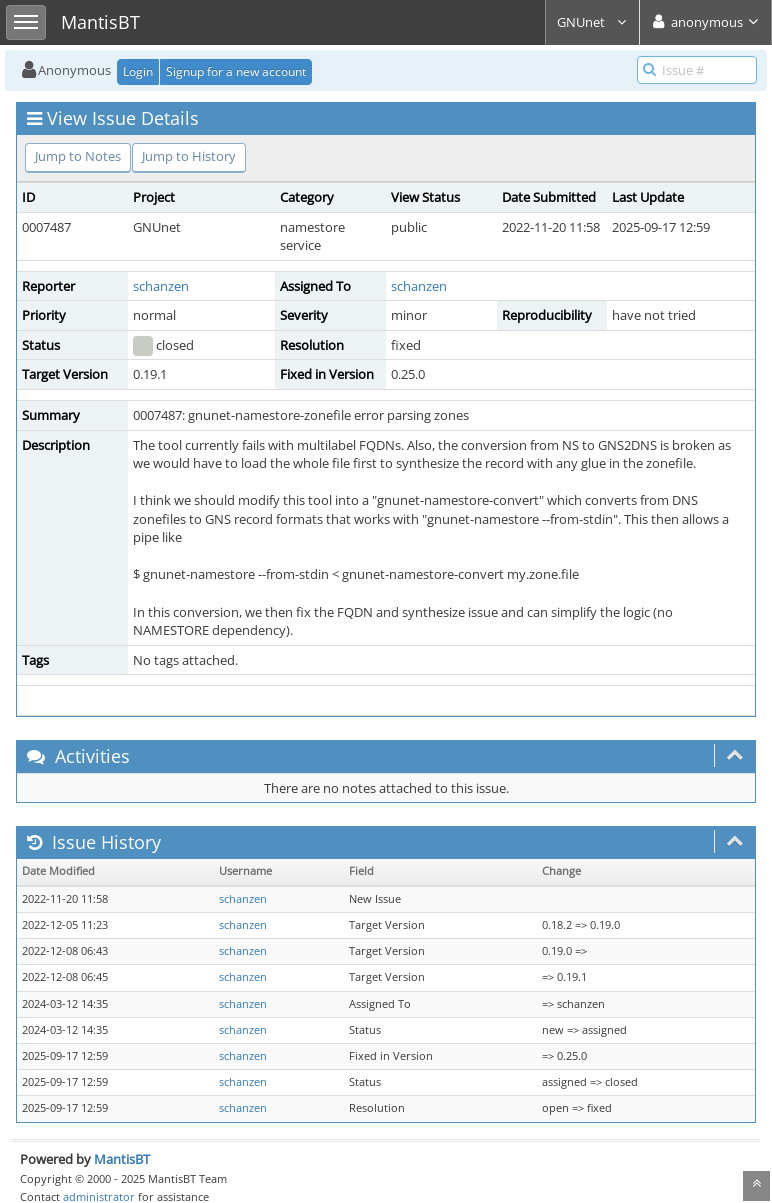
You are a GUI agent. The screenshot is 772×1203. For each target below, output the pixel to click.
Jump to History (189, 156)
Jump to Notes (78, 156)
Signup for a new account (236, 71)
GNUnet (592, 22)
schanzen (161, 286)
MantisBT (122, 1159)
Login (138, 71)
